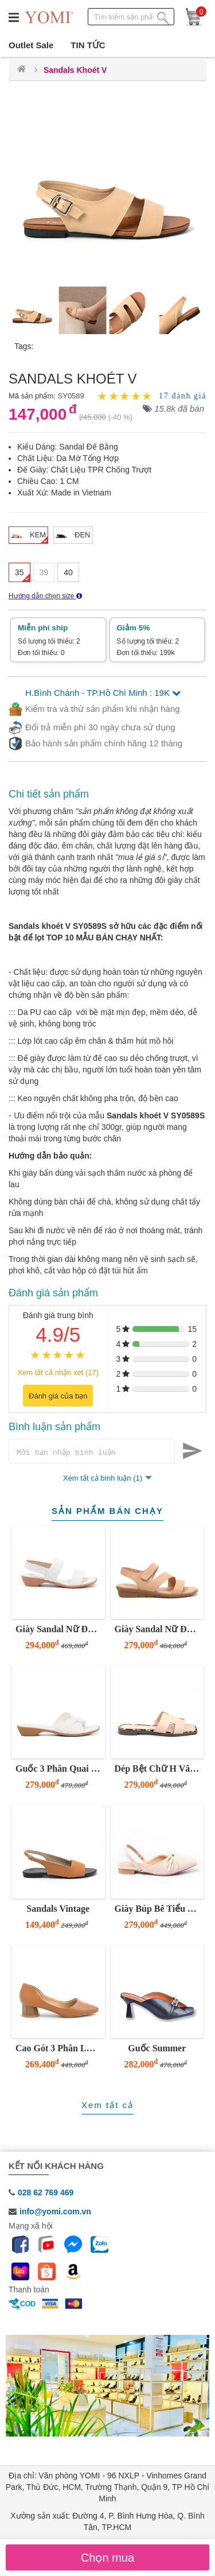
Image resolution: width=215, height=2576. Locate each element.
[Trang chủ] (21, 70)
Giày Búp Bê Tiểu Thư (158, 1910)
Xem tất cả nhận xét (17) (58, 1372)
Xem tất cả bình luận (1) (102, 1479)
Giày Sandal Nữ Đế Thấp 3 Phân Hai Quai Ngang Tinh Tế (58, 1631)
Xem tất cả (107, 2107)
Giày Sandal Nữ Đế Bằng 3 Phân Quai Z (158, 1631)
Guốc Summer (157, 2050)
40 (68, 572)
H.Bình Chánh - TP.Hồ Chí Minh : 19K (103, 693)
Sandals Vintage (57, 1910)
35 (19, 572)
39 (44, 572)
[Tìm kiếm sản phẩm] (163, 16)
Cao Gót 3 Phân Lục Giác (58, 2050)
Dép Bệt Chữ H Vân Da (158, 1770)
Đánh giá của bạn (58, 1396)
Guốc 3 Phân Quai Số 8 (58, 1770)
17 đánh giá (182, 396)
